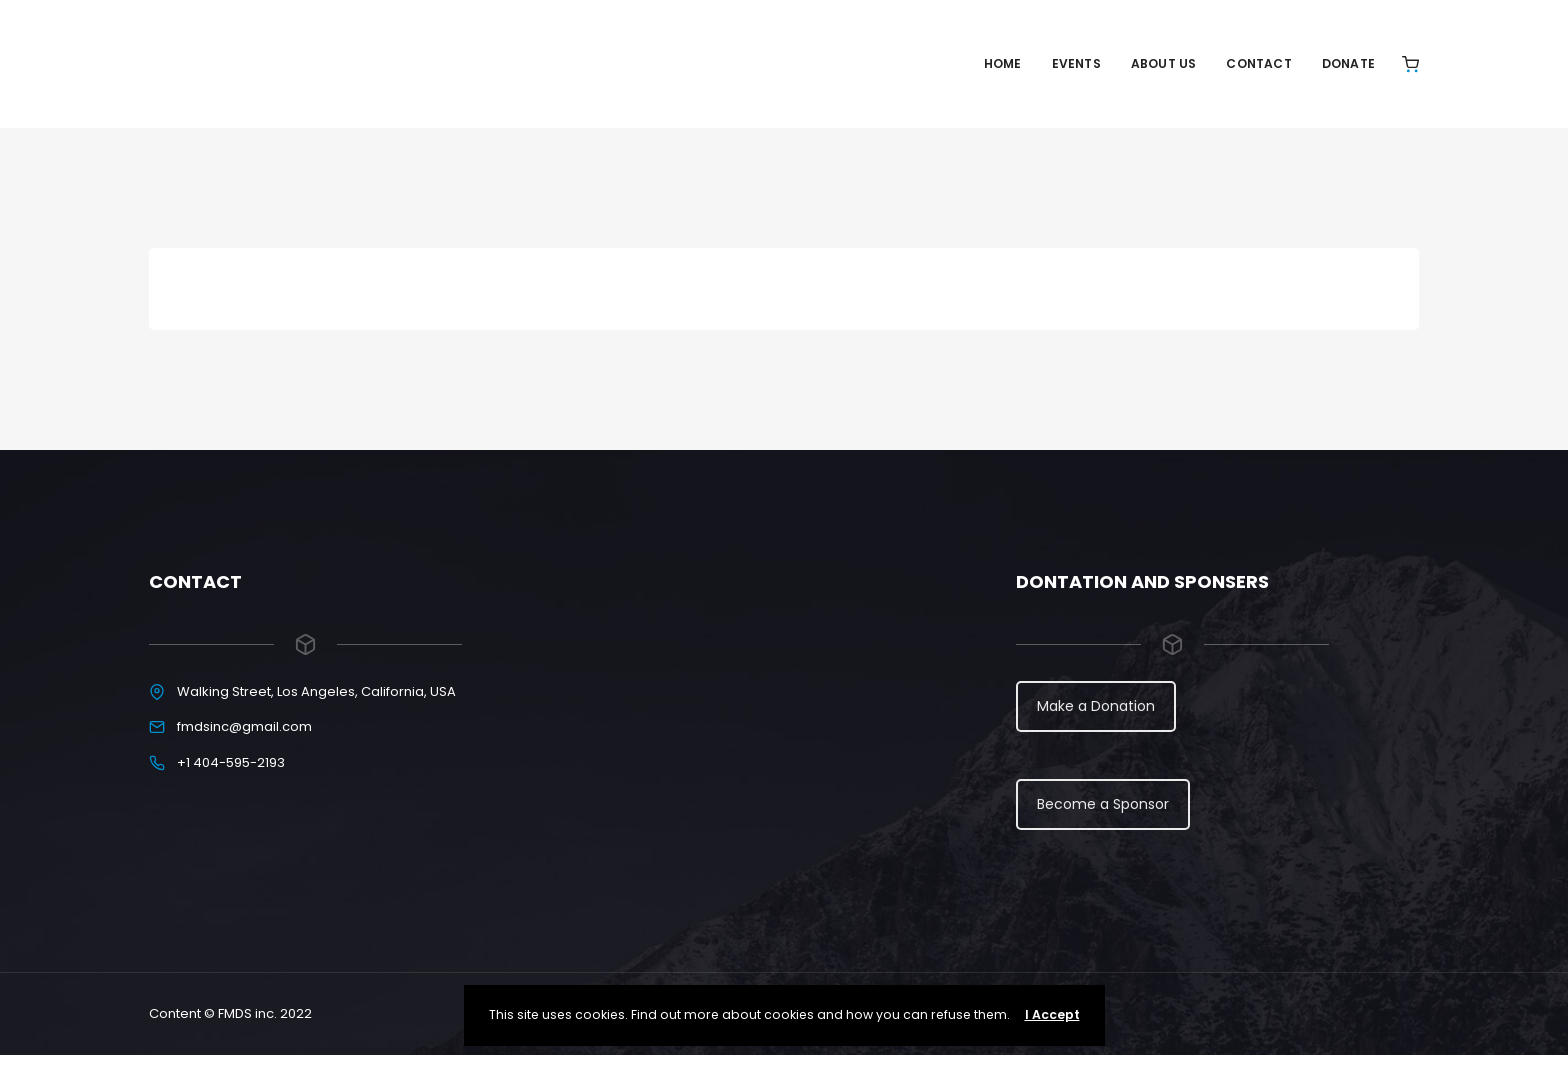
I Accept (1052, 1014)
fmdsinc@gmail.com (244, 726)
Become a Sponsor (1103, 804)
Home (1003, 63)
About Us (1164, 63)
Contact (1258, 63)
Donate (1348, 63)
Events (1076, 63)
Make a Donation (1096, 706)
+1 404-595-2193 (231, 762)
